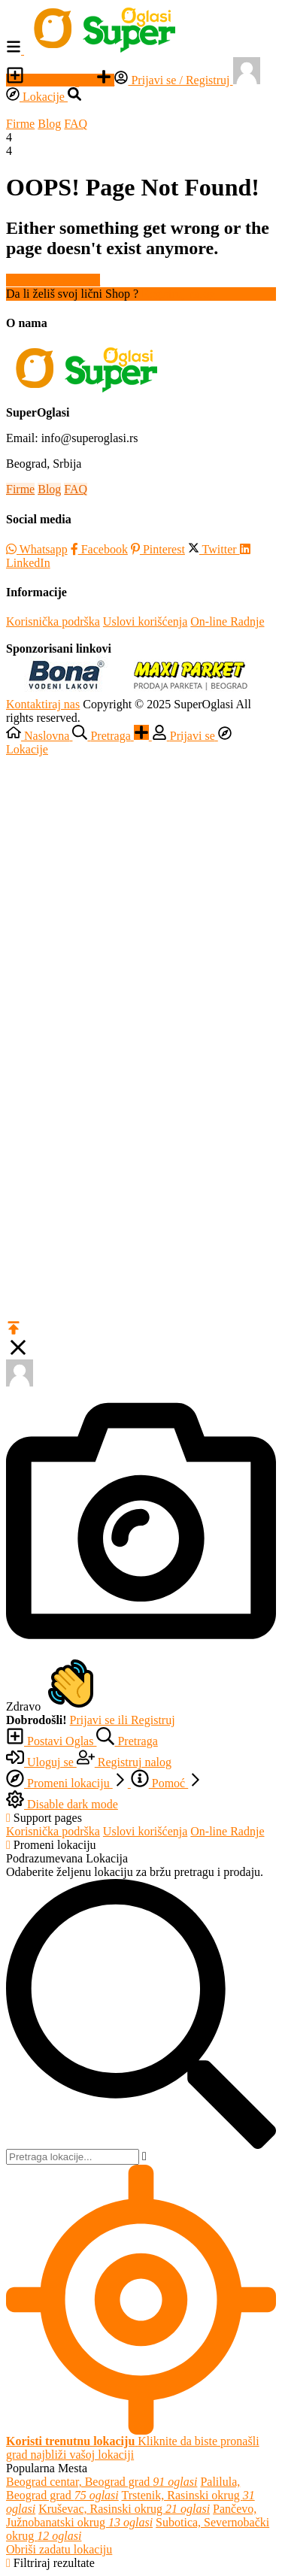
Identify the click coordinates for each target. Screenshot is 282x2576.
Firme (20, 123)
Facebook (99, 549)
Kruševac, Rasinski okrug (124, 2508)
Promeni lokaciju (68, 1783)
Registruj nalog (178, 293)
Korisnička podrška (53, 621)
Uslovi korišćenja (145, 621)
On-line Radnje (227, 621)
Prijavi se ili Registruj (122, 1720)
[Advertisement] (141, 897)
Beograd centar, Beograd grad (101, 2481)
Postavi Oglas (51, 80)
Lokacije (37, 96)
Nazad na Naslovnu (53, 280)
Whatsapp (37, 549)
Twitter (214, 549)
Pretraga (126, 1741)
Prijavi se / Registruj (173, 80)
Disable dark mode (62, 1804)
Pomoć (167, 1783)
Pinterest (158, 549)
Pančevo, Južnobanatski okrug (131, 2515)
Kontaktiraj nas (43, 704)
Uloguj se (41, 1762)
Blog (49, 123)
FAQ (75, 123)
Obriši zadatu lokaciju (59, 2549)
